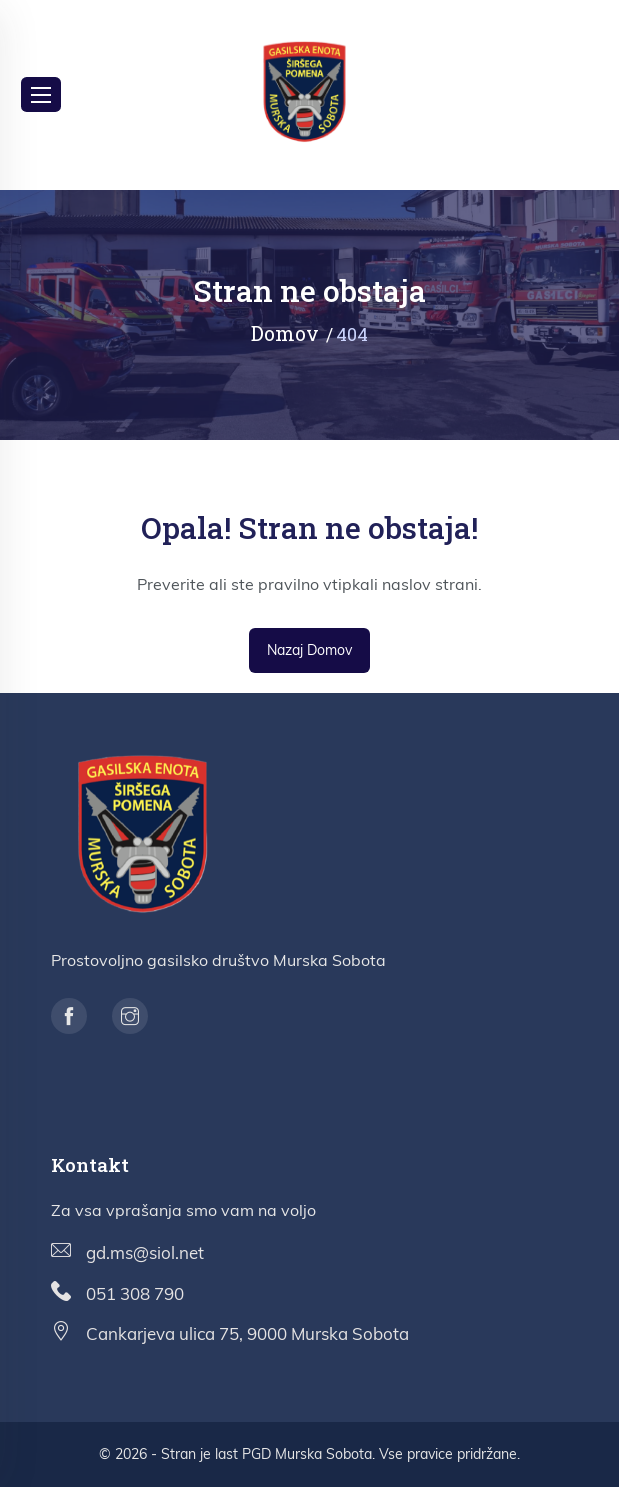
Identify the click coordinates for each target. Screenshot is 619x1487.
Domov (285, 333)
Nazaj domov (309, 650)
